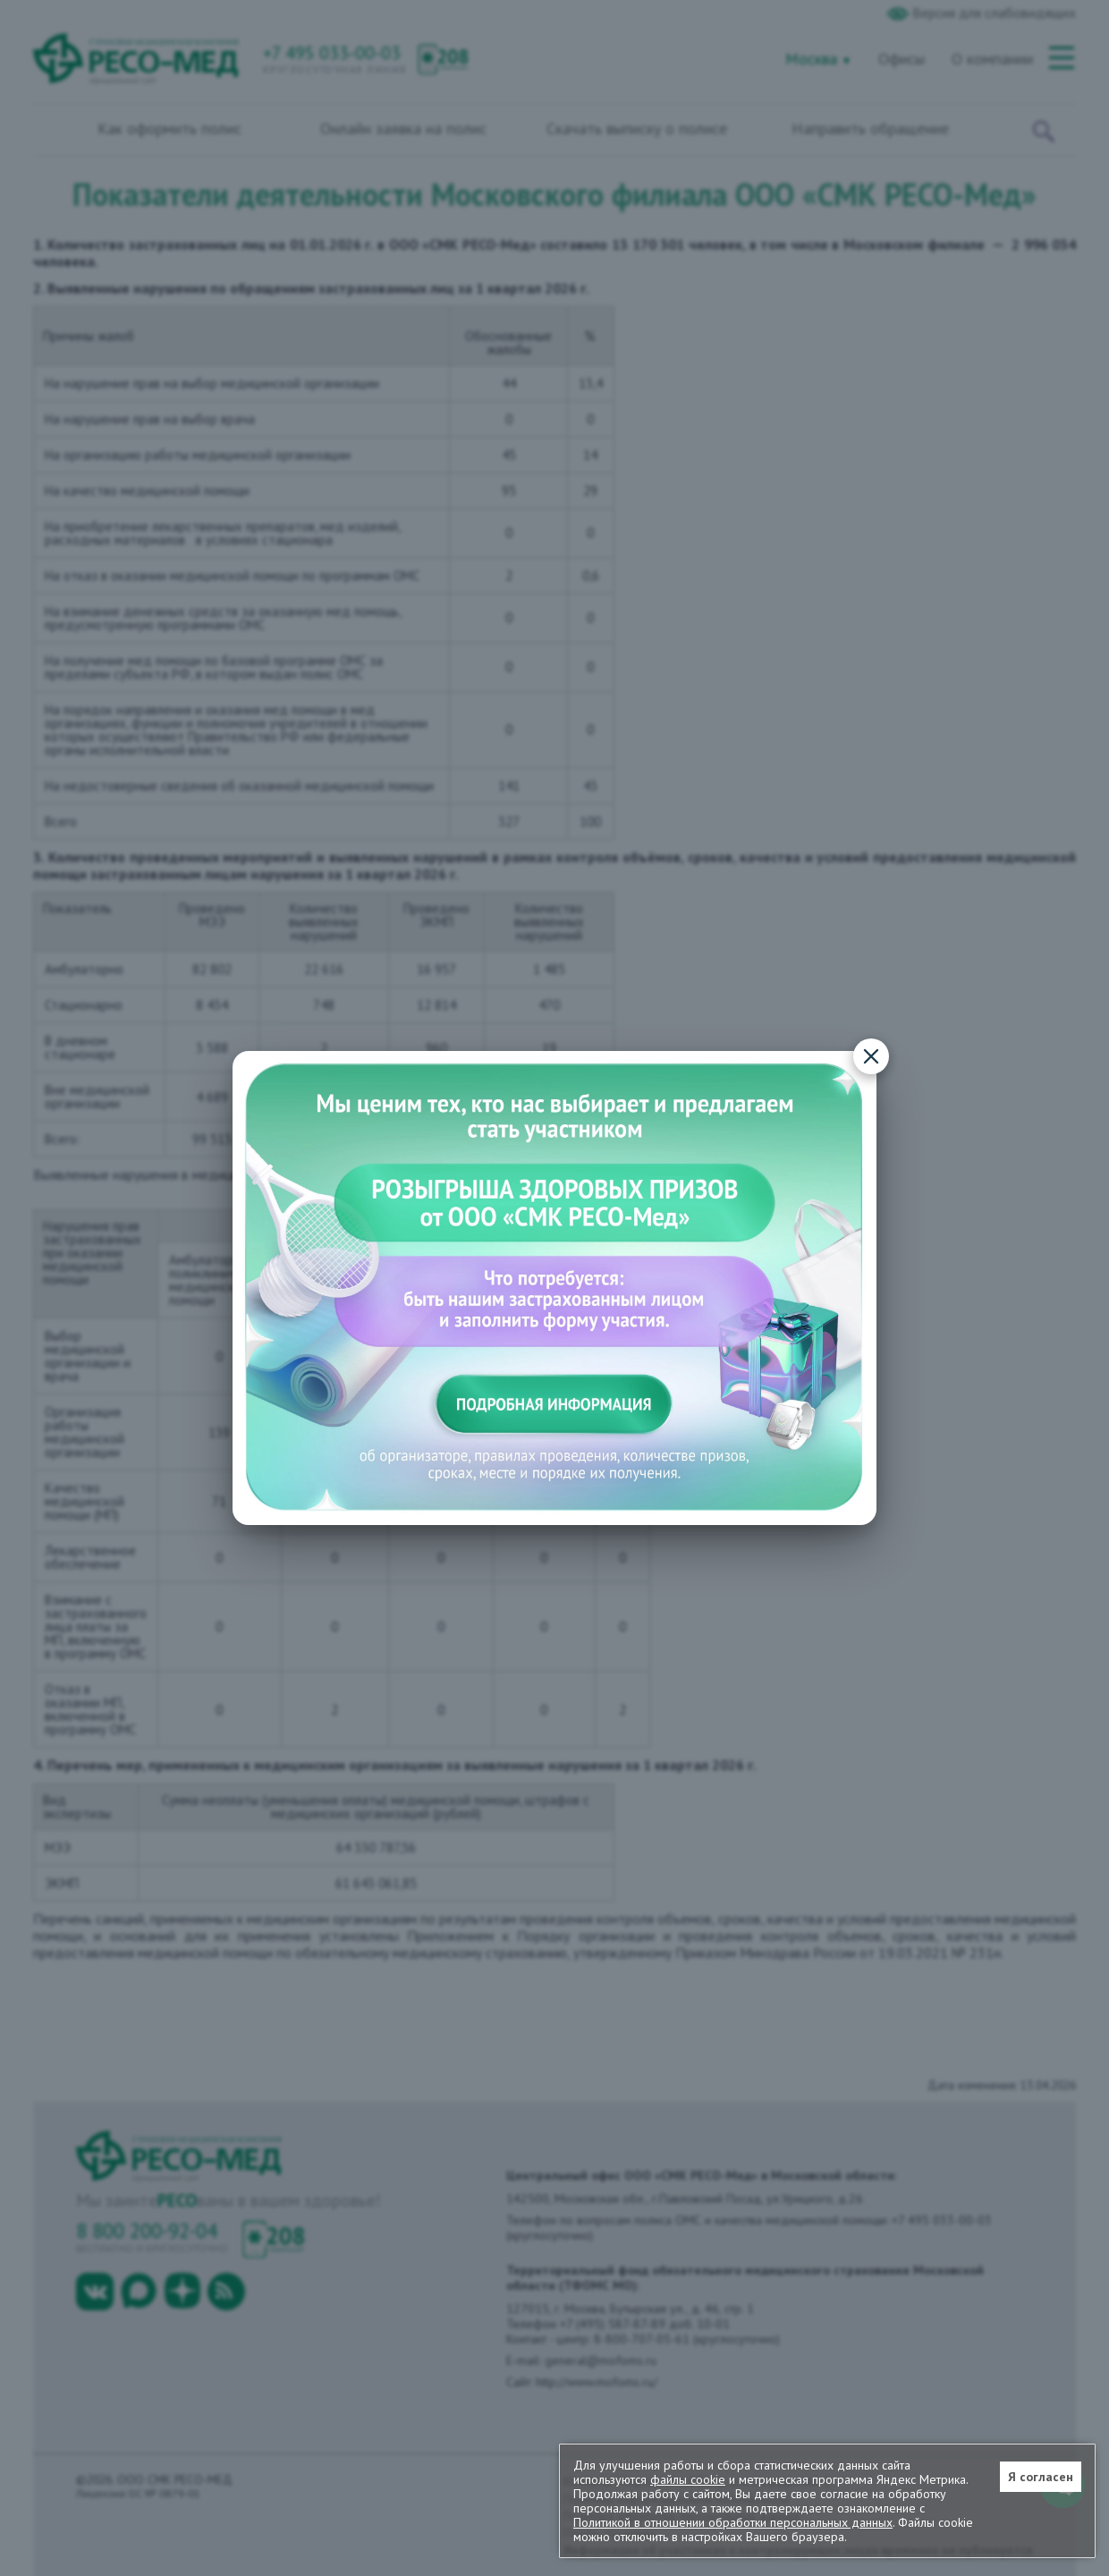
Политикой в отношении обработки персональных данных (733, 2522)
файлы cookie (687, 2479)
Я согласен (1040, 2477)
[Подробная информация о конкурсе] (554, 1288)
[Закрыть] (871, 1056)
